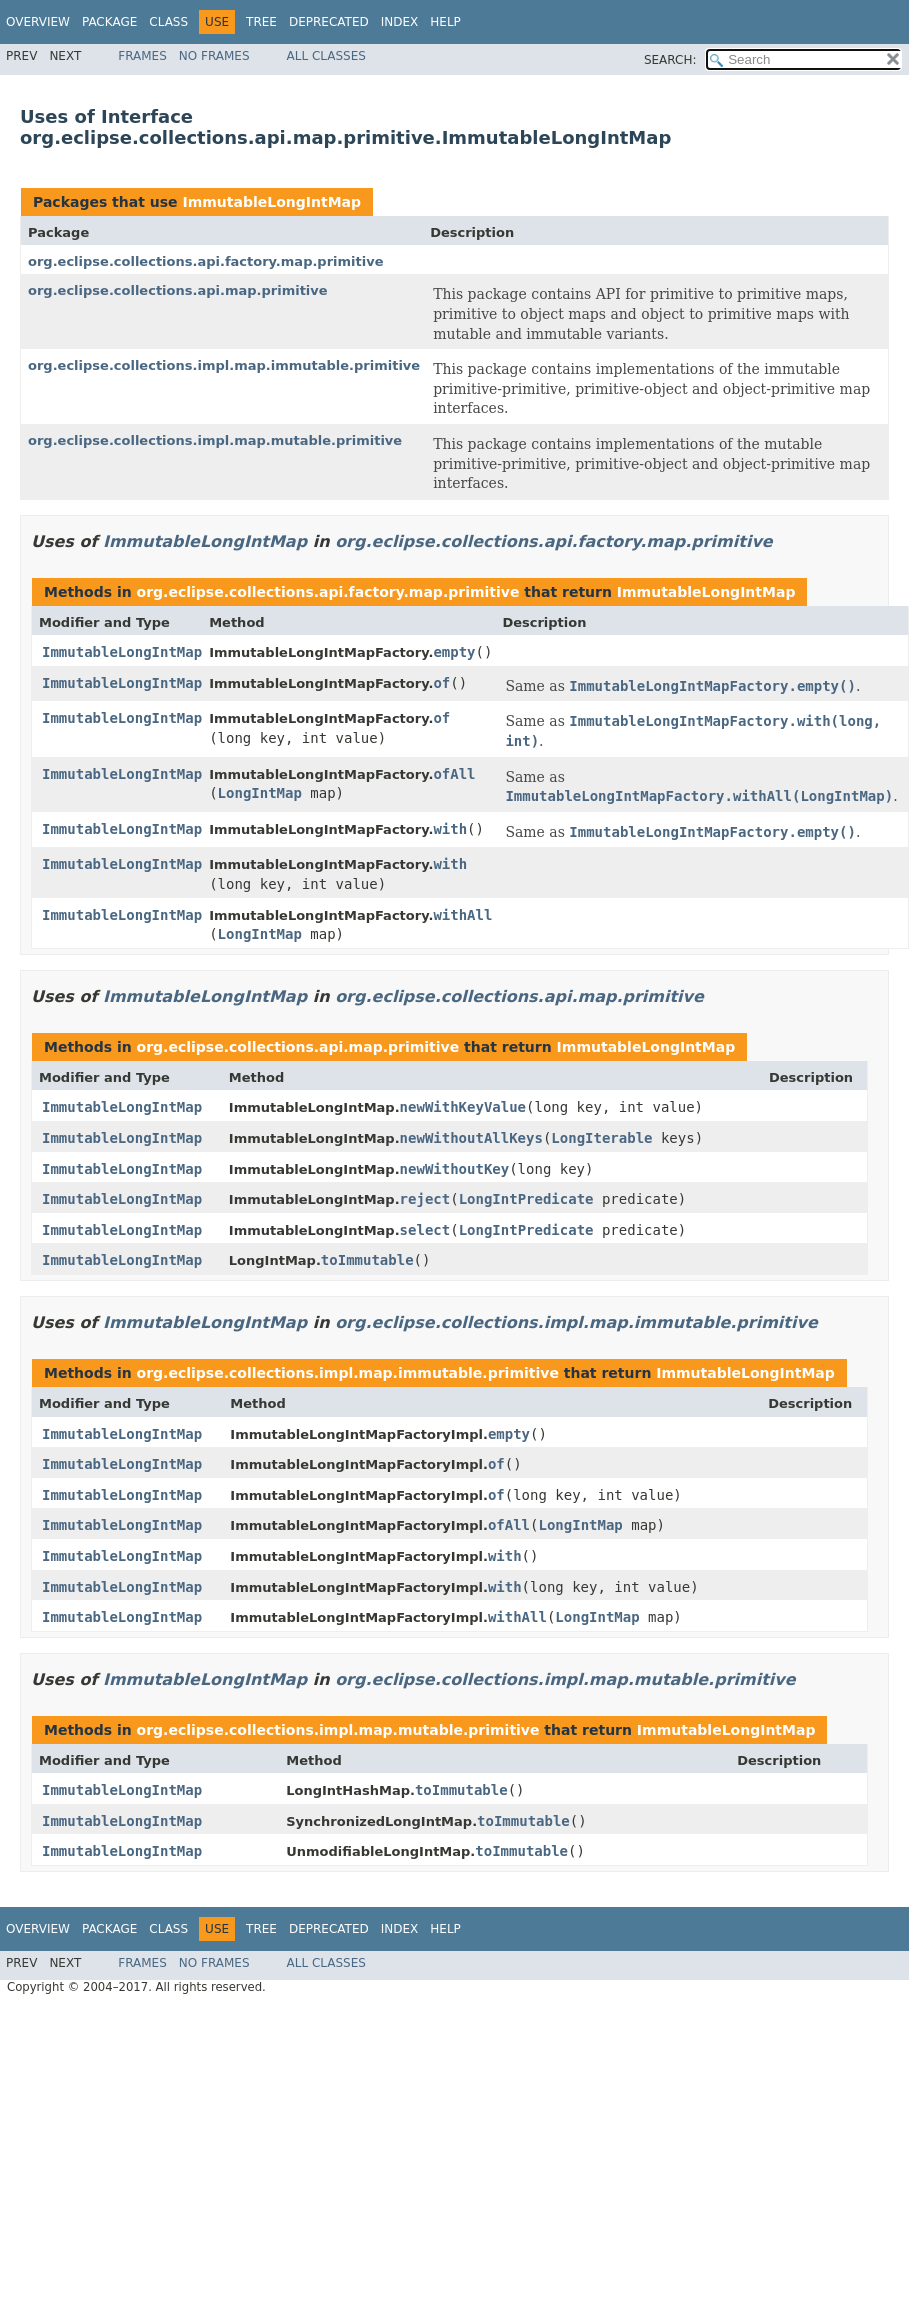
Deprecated (329, 22)
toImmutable (367, 1260)
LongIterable (601, 1138)
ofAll (454, 774)
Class (168, 22)
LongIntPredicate (526, 1199)
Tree (261, 22)
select (425, 1230)
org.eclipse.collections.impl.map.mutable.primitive (215, 440)
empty (454, 652)
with (450, 829)
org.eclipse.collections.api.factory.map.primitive (206, 261)
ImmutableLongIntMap (271, 202)
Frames (142, 56)
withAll (462, 915)
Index (400, 22)
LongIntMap (260, 793)
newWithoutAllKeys (471, 1138)
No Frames (214, 56)
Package (109, 22)
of (441, 683)
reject (425, 1199)
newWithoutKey (455, 1169)
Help (445, 22)
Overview (38, 22)
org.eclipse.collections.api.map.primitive (178, 290)
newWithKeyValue (463, 1107)
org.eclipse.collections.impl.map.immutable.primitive (224, 365)
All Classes (326, 56)
